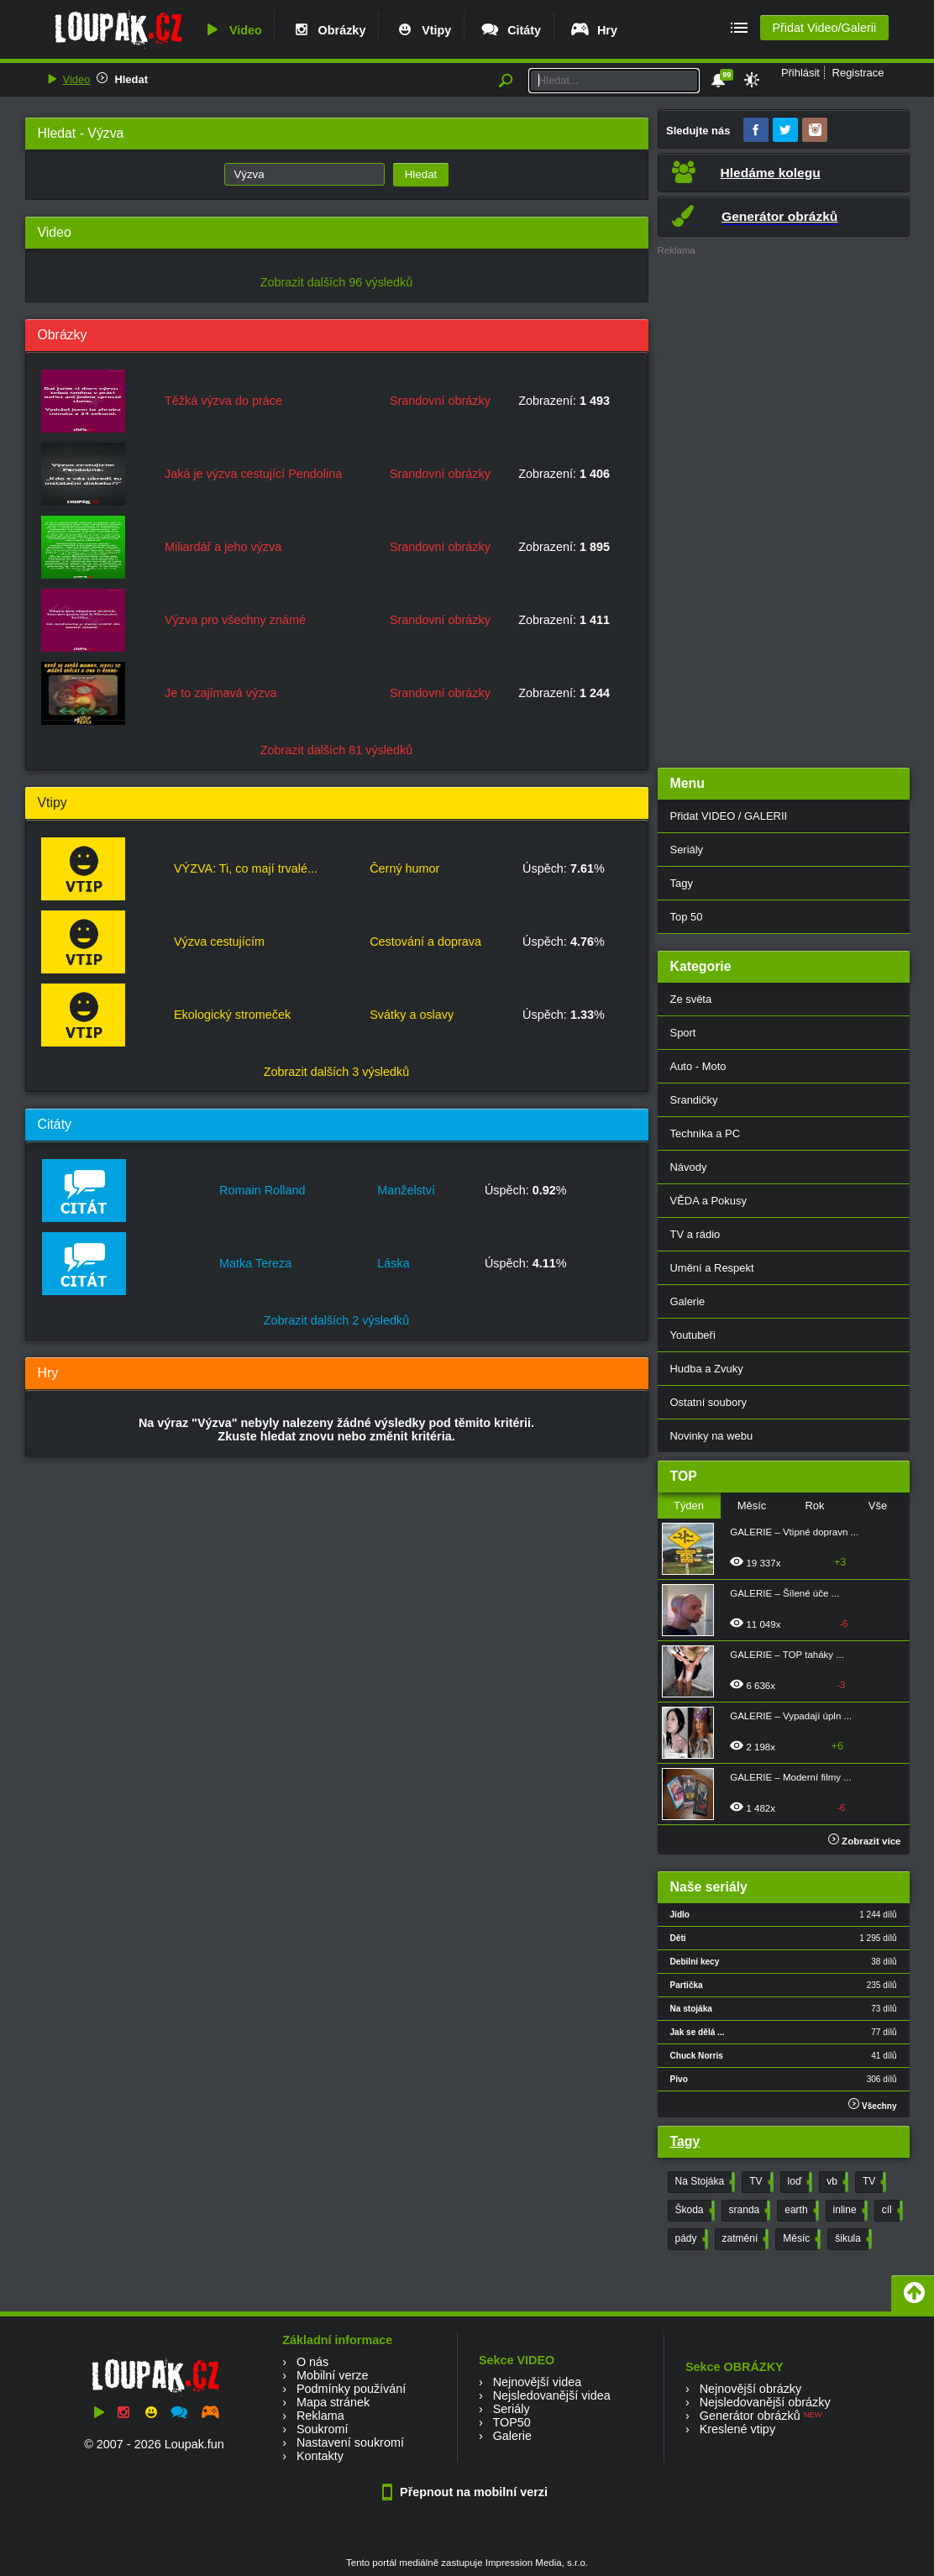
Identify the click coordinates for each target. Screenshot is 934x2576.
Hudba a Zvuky (706, 1368)
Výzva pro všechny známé (235, 620)
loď (799, 2182)
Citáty (510, 30)
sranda (748, 2211)
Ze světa (691, 999)
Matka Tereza (255, 1263)
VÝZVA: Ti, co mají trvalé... (245, 868)
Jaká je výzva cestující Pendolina (253, 473)
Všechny (872, 2104)
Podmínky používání (351, 2388)
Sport (683, 1032)
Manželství (406, 1190)
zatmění (744, 2239)
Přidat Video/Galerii (824, 27)
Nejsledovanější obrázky (765, 2402)
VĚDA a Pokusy (708, 1200)
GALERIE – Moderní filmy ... (791, 1777)
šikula (851, 2239)
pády (690, 2239)
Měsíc (752, 1505)
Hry (593, 30)
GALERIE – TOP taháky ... (787, 1655)
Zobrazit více (864, 1841)
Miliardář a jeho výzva (223, 546)
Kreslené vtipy (737, 2429)
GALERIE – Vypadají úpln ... (791, 1716)
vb (835, 2182)
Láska (393, 1263)
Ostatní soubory (708, 1402)
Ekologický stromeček (232, 1014)
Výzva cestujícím (219, 941)
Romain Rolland (262, 1190)
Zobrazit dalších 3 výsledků (337, 1071)
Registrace (858, 72)
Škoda (693, 2211)
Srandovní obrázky (440, 400)
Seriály (687, 849)
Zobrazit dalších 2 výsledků (337, 1320)
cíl (891, 2211)
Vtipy (422, 30)
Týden (689, 1505)
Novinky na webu (711, 1436)
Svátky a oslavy (412, 1014)
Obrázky (328, 30)
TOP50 (511, 2422)
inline (848, 2211)
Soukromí (322, 2429)
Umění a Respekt (712, 1268)
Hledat (131, 79)
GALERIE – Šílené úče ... (784, 1593)
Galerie (688, 1301)
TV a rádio (695, 1234)
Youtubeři (693, 1335)
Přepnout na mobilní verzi (467, 2492)
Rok (814, 1505)
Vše (877, 1505)
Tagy (681, 883)
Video (232, 30)
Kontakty (320, 2456)
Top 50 (686, 916)
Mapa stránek (333, 2402)
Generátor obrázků (750, 2415)
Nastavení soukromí (350, 2442)
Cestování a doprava (425, 941)
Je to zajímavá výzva (221, 693)
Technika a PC (705, 1133)
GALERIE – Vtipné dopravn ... (794, 1532)
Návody (688, 1167)
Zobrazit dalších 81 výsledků (336, 750)
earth (799, 2211)
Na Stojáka (703, 2182)
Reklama (320, 2415)
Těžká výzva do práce (223, 400)
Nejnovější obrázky (751, 2388)
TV (759, 2182)
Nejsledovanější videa (552, 2395)
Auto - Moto (698, 1066)
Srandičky (694, 1100)
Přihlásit (800, 72)
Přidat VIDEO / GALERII (729, 816)
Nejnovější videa (537, 2382)
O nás (312, 2362)
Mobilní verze (332, 2375)
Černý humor (404, 868)
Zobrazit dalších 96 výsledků (336, 282)
